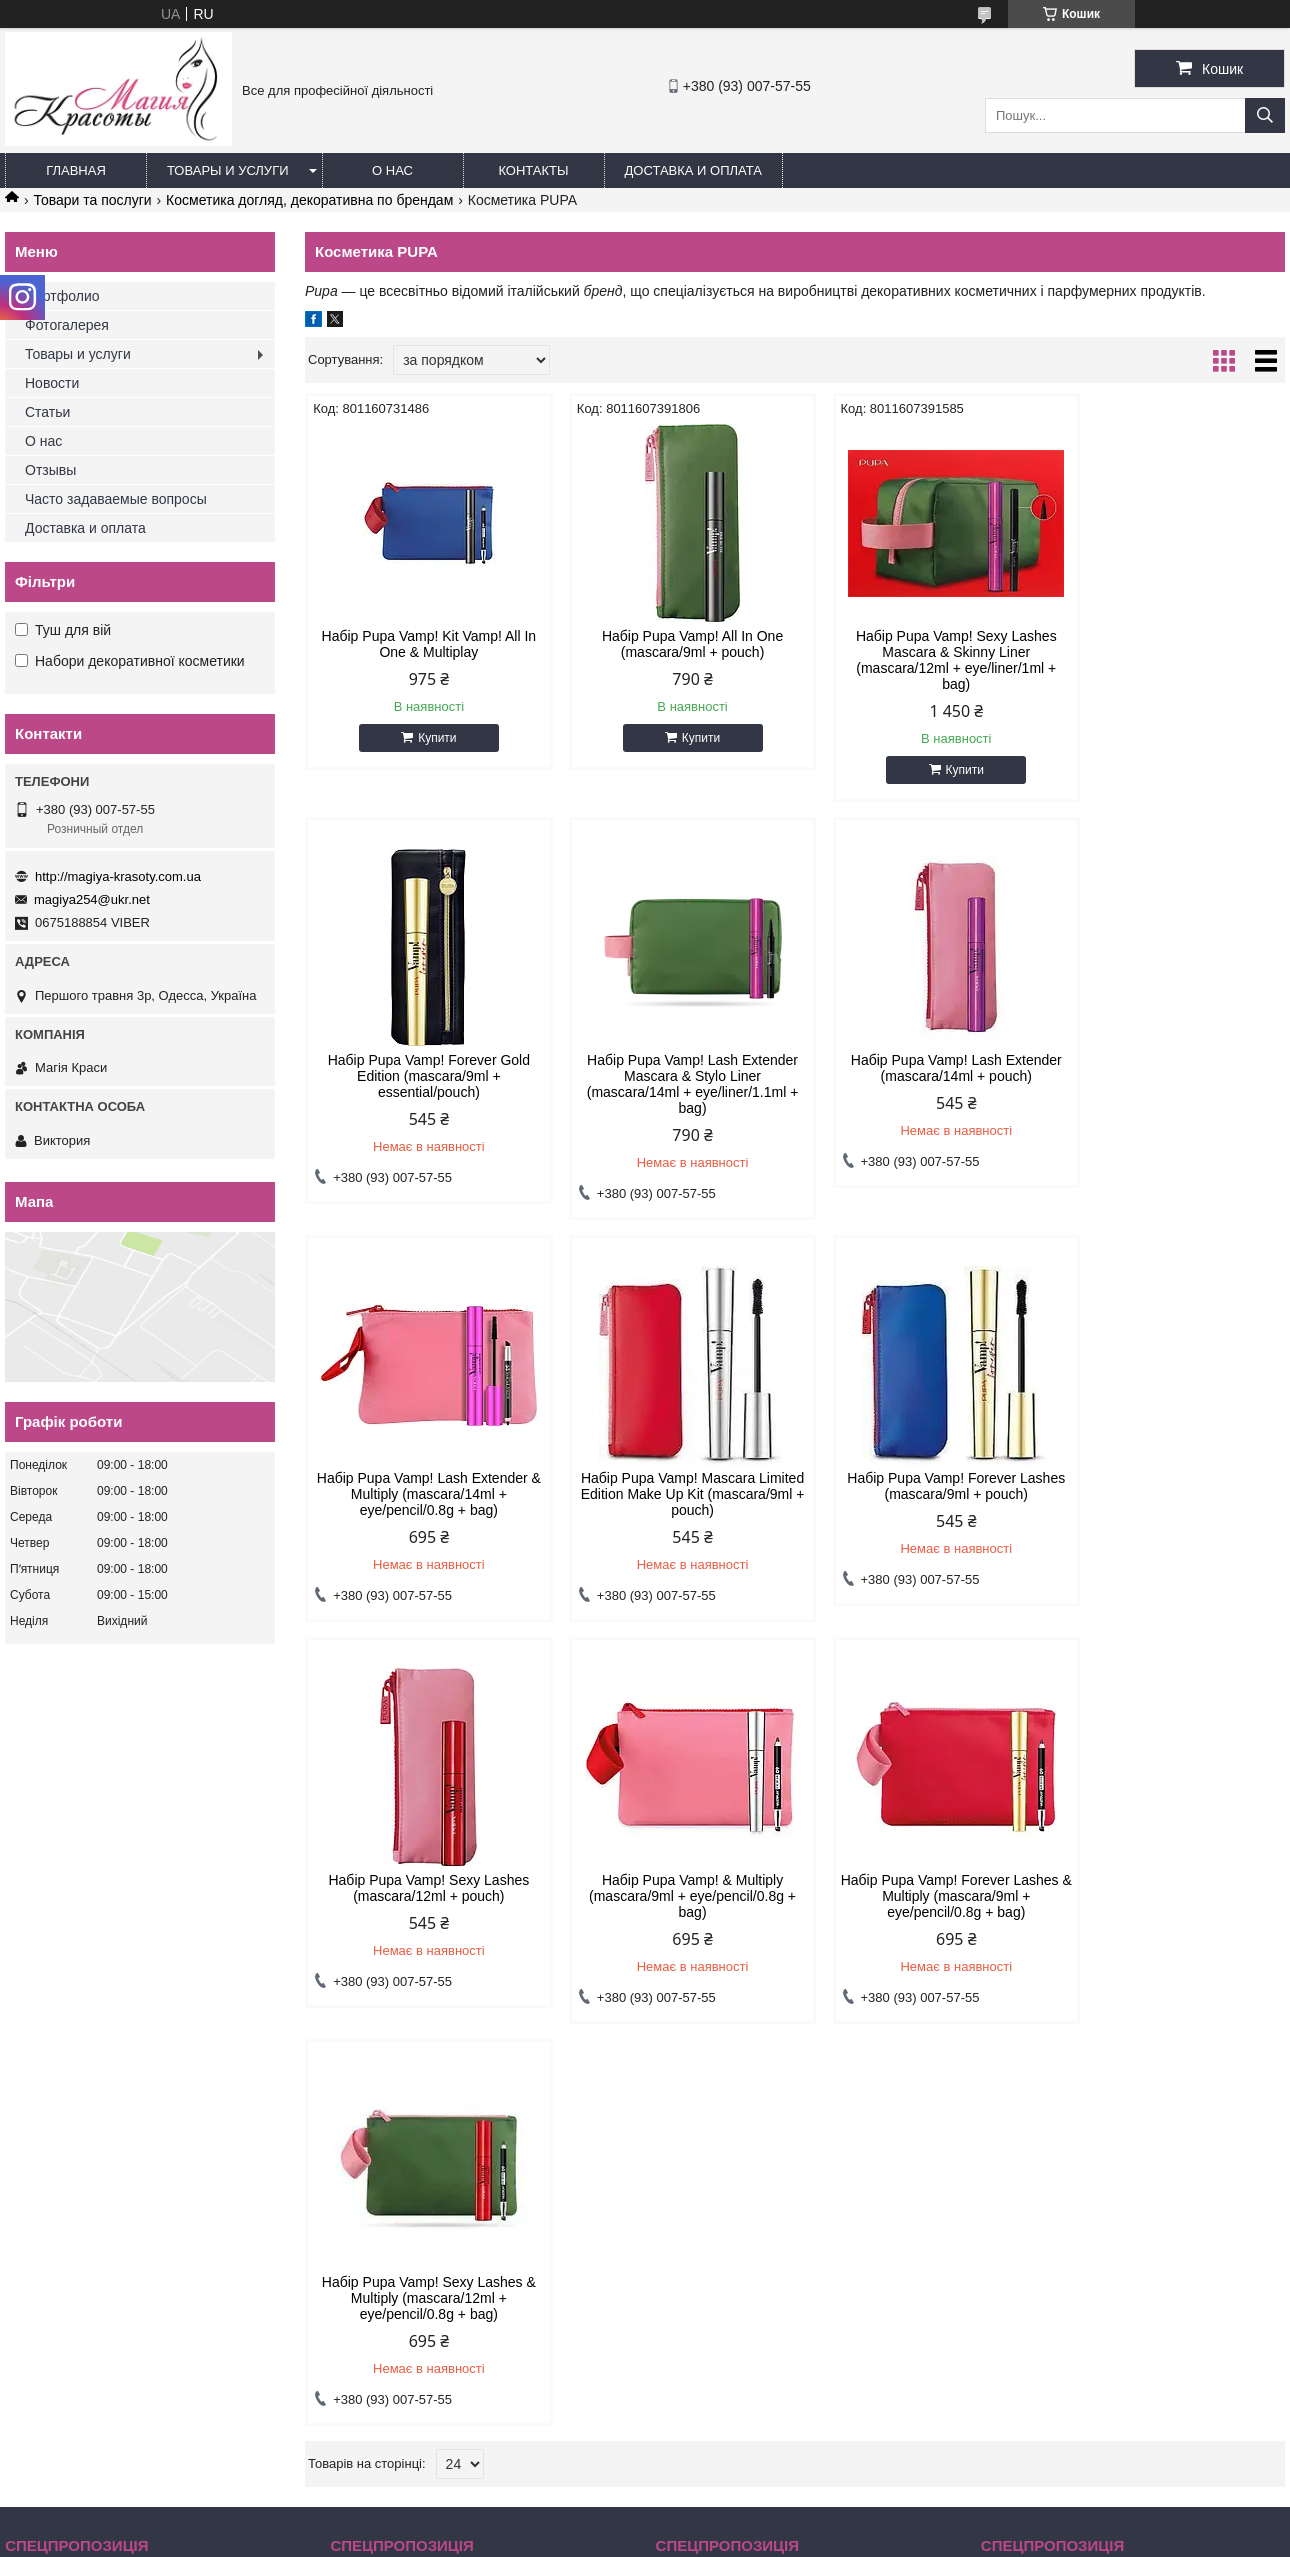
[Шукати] (1265, 115)
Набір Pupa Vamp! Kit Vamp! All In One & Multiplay (421, 644)
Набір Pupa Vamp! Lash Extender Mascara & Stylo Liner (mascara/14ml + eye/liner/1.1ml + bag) (422, 1084)
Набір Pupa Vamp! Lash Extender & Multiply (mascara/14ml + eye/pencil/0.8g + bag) (919, 1076)
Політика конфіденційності (760, 2538)
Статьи (47, 412)
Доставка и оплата (693, 170)
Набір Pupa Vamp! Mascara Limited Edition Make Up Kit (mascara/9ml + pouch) (1168, 1076)
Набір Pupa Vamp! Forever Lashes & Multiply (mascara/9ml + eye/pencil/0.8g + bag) (1168, 1494)
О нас (392, 170)
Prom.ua (738, 2520)
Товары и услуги (228, 170)
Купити (430, 738)
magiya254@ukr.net (92, 899)
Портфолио (62, 296)
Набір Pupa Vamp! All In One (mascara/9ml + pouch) (670, 644)
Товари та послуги (92, 200)
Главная (76, 170)
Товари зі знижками (74, 2180)
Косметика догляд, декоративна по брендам (309, 200)
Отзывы (50, 470)
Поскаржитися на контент (604, 2538)
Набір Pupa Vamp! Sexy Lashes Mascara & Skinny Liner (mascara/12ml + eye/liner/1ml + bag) (919, 660)
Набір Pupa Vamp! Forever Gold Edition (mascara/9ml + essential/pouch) (1168, 652)
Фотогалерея (67, 325)
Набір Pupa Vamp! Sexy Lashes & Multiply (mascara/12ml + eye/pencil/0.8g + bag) (421, 1896)
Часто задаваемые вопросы (116, 499)
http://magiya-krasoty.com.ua (118, 876)
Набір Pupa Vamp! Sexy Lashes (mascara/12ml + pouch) (670, 1486)
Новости (52, 383)
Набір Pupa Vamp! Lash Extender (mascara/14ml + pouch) (670, 1068)
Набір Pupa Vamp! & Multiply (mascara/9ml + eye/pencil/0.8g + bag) (919, 1494)
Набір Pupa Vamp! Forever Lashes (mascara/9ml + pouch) (421, 1486)
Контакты (533, 170)
